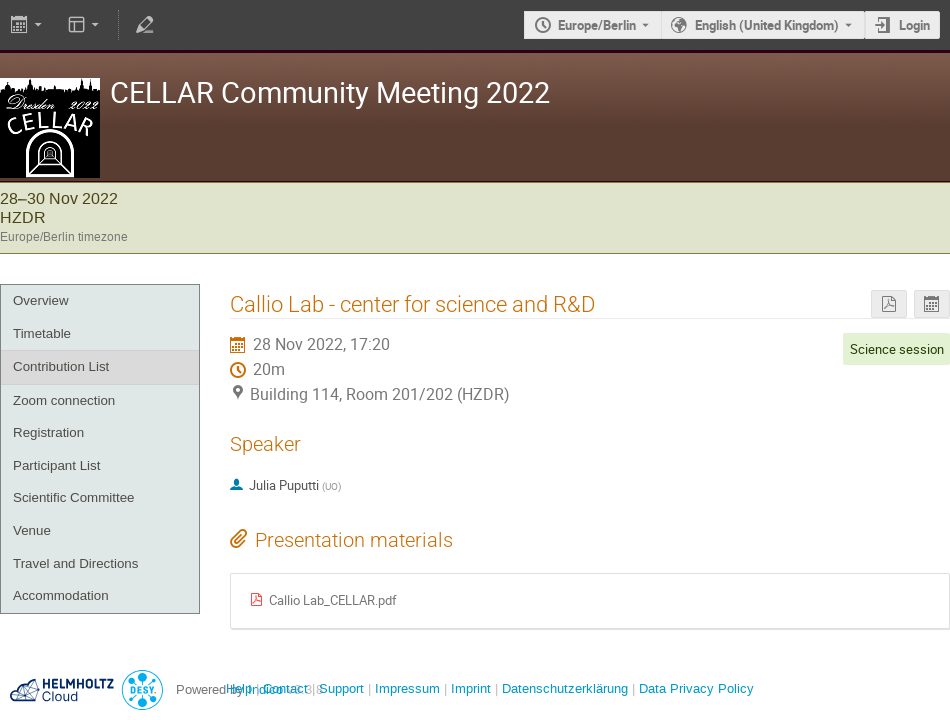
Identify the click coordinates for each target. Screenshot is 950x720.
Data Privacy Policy (694, 688)
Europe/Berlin (597, 25)
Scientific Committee (73, 497)
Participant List (56, 465)
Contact (285, 688)
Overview (41, 300)
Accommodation (61, 595)
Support (339, 688)
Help (239, 688)
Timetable (42, 333)
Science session (897, 349)
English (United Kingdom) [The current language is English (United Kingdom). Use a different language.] (767, 25)
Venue (32, 530)
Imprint (469, 688)
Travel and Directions (75, 563)
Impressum (405, 688)
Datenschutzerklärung (563, 688)
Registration (48, 432)
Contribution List (61, 366)
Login (914, 25)
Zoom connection (64, 400)
